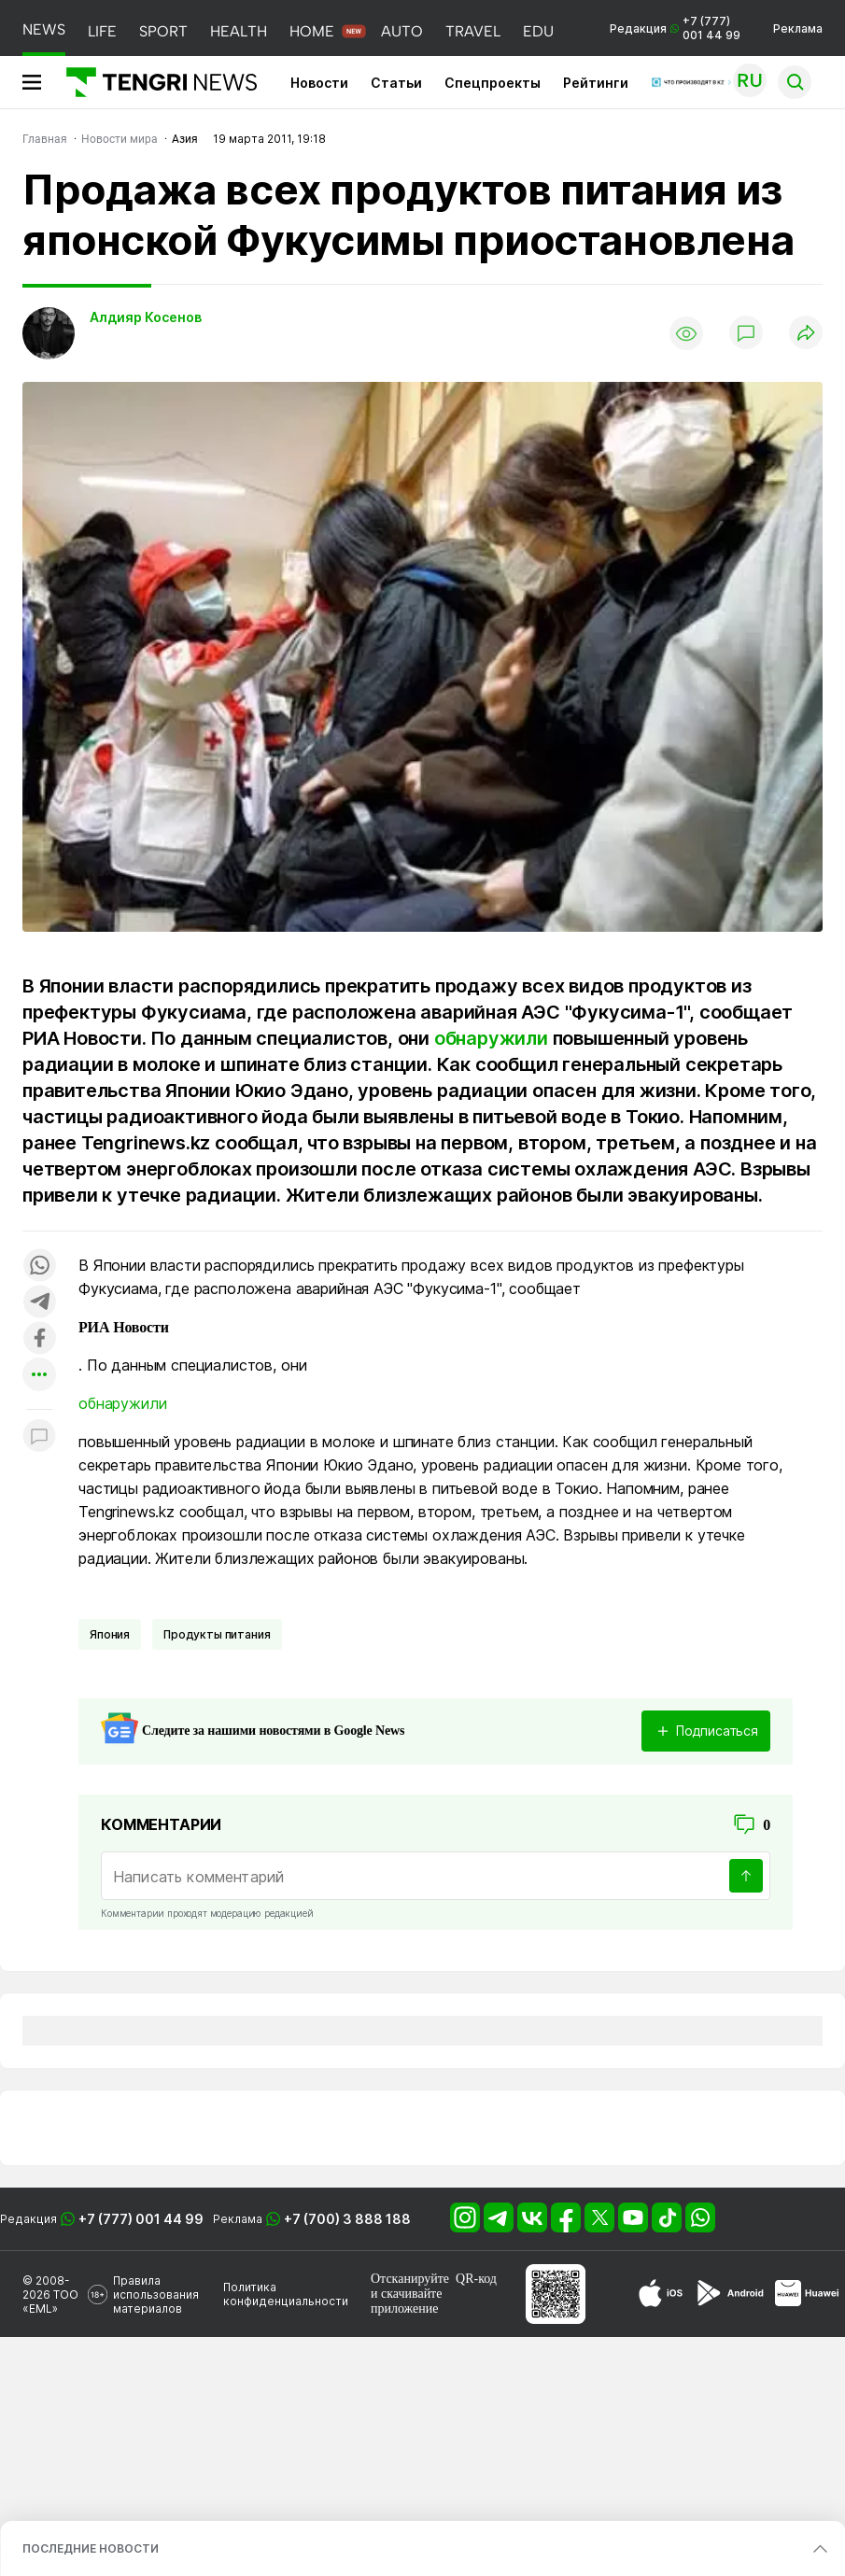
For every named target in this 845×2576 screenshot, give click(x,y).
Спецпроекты (492, 83)
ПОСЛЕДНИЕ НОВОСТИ (90, 2548)
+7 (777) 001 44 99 (141, 2219)
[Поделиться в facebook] (39, 1339)
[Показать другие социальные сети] (39, 1376)
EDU (538, 31)
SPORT (163, 31)
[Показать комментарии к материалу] (39, 1437)
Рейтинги (595, 83)
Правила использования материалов (156, 2294)
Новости (319, 83)
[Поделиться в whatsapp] (39, 1266)
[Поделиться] (806, 334)
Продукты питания (216, 1634)
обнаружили (491, 1038)
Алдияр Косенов (146, 317)
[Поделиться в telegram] (39, 1303)
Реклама (798, 28)
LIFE (102, 31)
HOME (311, 31)
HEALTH (238, 31)
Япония (110, 1634)
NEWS (43, 29)
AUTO (402, 31)
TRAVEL (472, 31)
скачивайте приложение (406, 2301)
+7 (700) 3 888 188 (347, 2219)
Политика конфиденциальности (285, 2294)
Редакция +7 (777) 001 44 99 (675, 28)
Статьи (396, 83)
